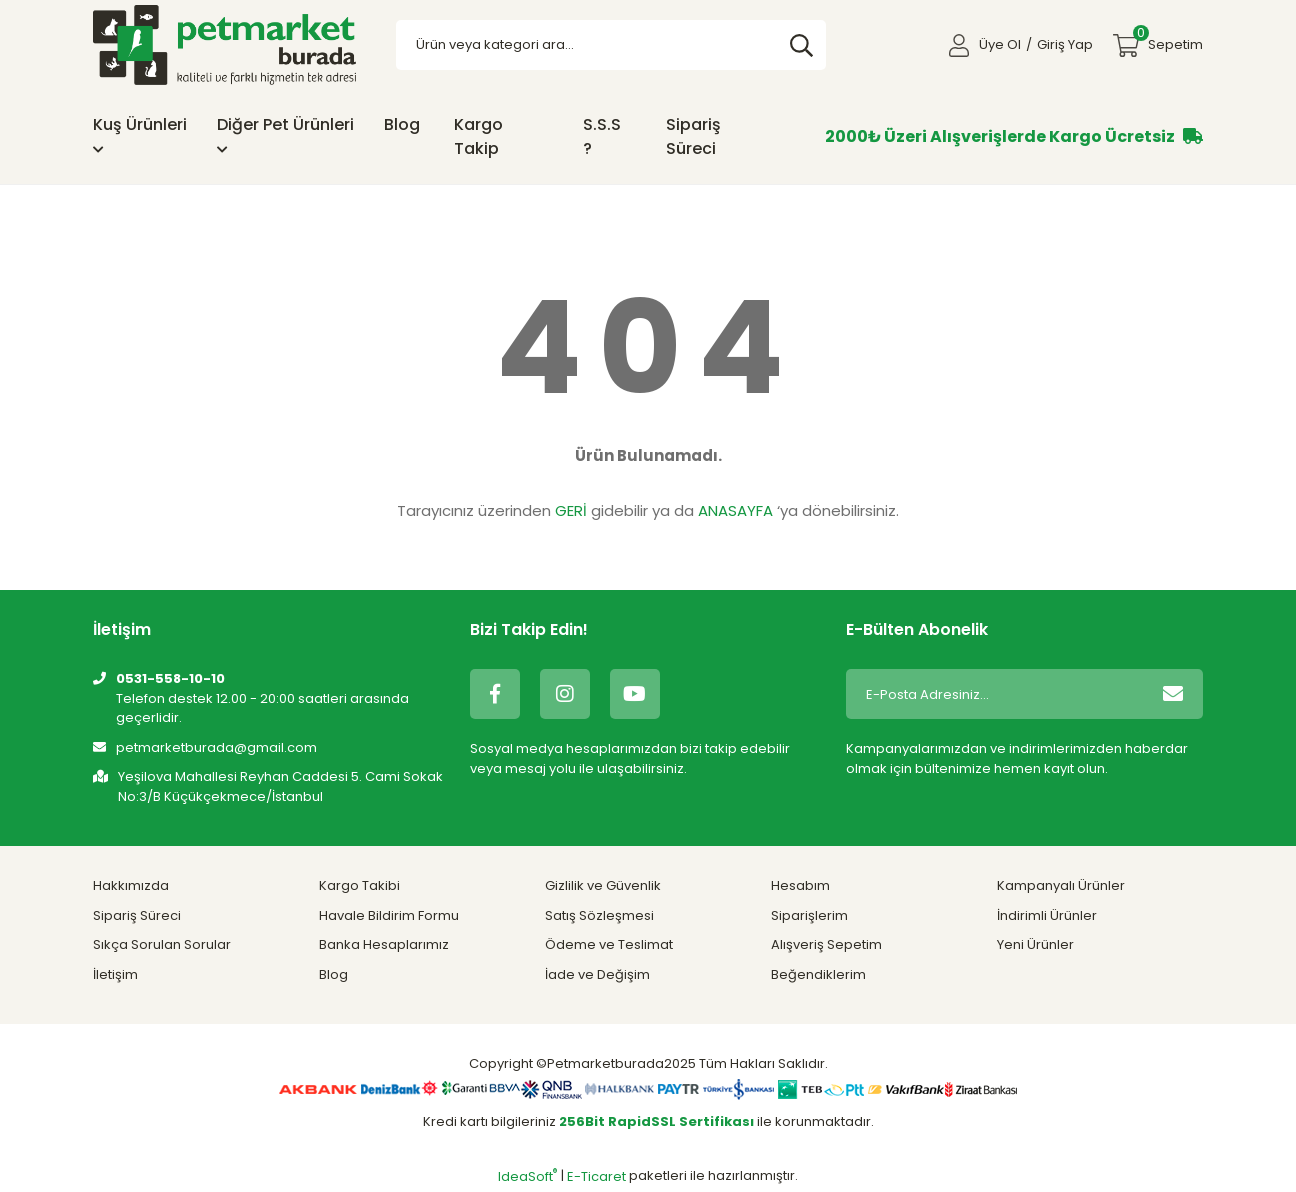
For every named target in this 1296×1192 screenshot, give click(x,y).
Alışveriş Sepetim (826, 944)
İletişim (115, 974)
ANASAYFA (735, 510)
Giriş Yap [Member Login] (1065, 44)
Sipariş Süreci (693, 136)
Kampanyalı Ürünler (1061, 885)
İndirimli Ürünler (1047, 915)
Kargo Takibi (359, 885)
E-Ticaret (596, 1176)
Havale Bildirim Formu (389, 915)
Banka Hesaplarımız (384, 944)
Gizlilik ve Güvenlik (603, 885)
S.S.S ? (602, 136)
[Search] (611, 45)
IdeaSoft (527, 1176)
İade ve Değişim (597, 974)
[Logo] (224, 44)
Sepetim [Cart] (1168, 39)
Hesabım (800, 885)
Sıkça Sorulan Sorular (162, 944)
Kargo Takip (478, 136)
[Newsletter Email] (994, 694)
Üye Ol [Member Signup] (1000, 44)
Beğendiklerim (818, 974)
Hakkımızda (131, 885)
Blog (402, 124)
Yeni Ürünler (1035, 944)
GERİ (571, 510)
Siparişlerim (809, 915)
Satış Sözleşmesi (599, 915)
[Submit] (1173, 694)
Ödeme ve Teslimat (609, 944)
